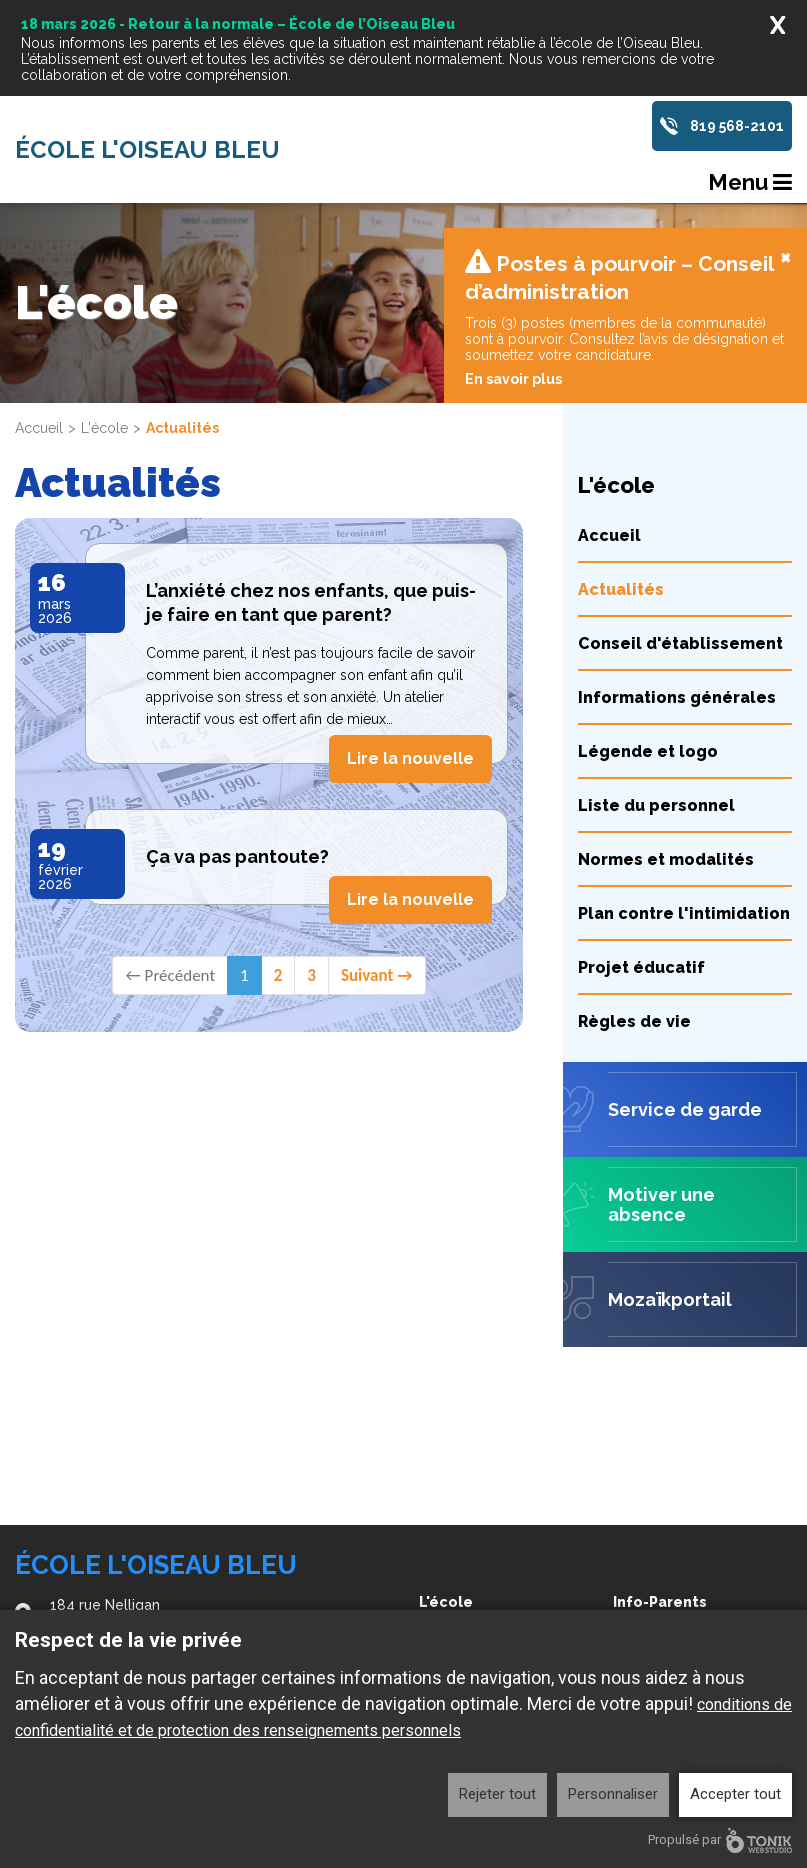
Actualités (621, 476)
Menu (750, 182)
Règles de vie (634, 908)
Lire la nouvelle (410, 645)
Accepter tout (735, 1794)
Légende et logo (648, 638)
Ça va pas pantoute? (237, 743)
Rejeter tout (497, 1794)
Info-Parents (660, 1602)
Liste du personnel (656, 692)
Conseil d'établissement (680, 530)
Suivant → (377, 862)
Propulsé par (720, 1840)
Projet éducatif (641, 854)
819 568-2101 (737, 126)
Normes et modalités (666, 746)
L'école (104, 315)
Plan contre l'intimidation (684, 800)
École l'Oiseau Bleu (147, 150)
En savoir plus (513, 266)
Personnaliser (613, 1794)
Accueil (39, 315)
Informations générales (677, 584)
